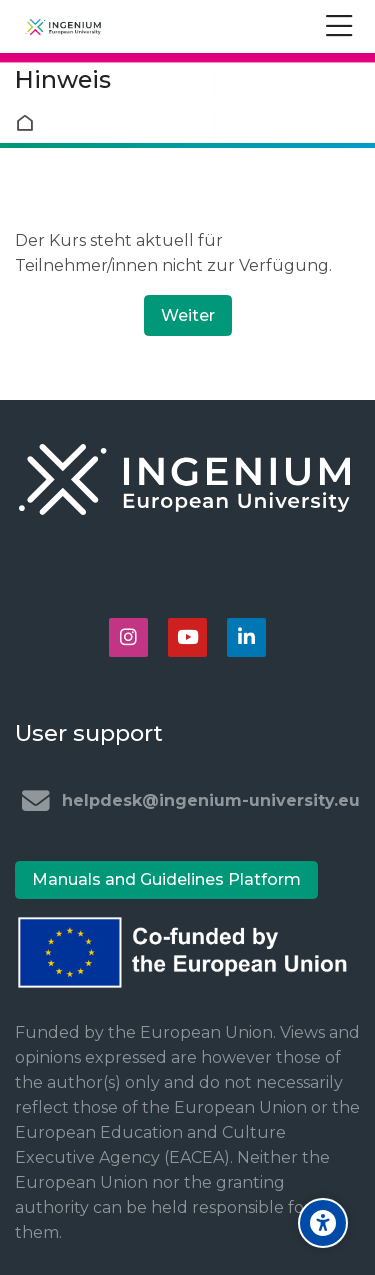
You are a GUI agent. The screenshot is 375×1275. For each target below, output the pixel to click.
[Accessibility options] (323, 1223)
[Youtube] (187, 637)
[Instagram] (128, 637)
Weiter (188, 315)
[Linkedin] (246, 637)
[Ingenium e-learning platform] (63, 27)
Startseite (29, 123)
